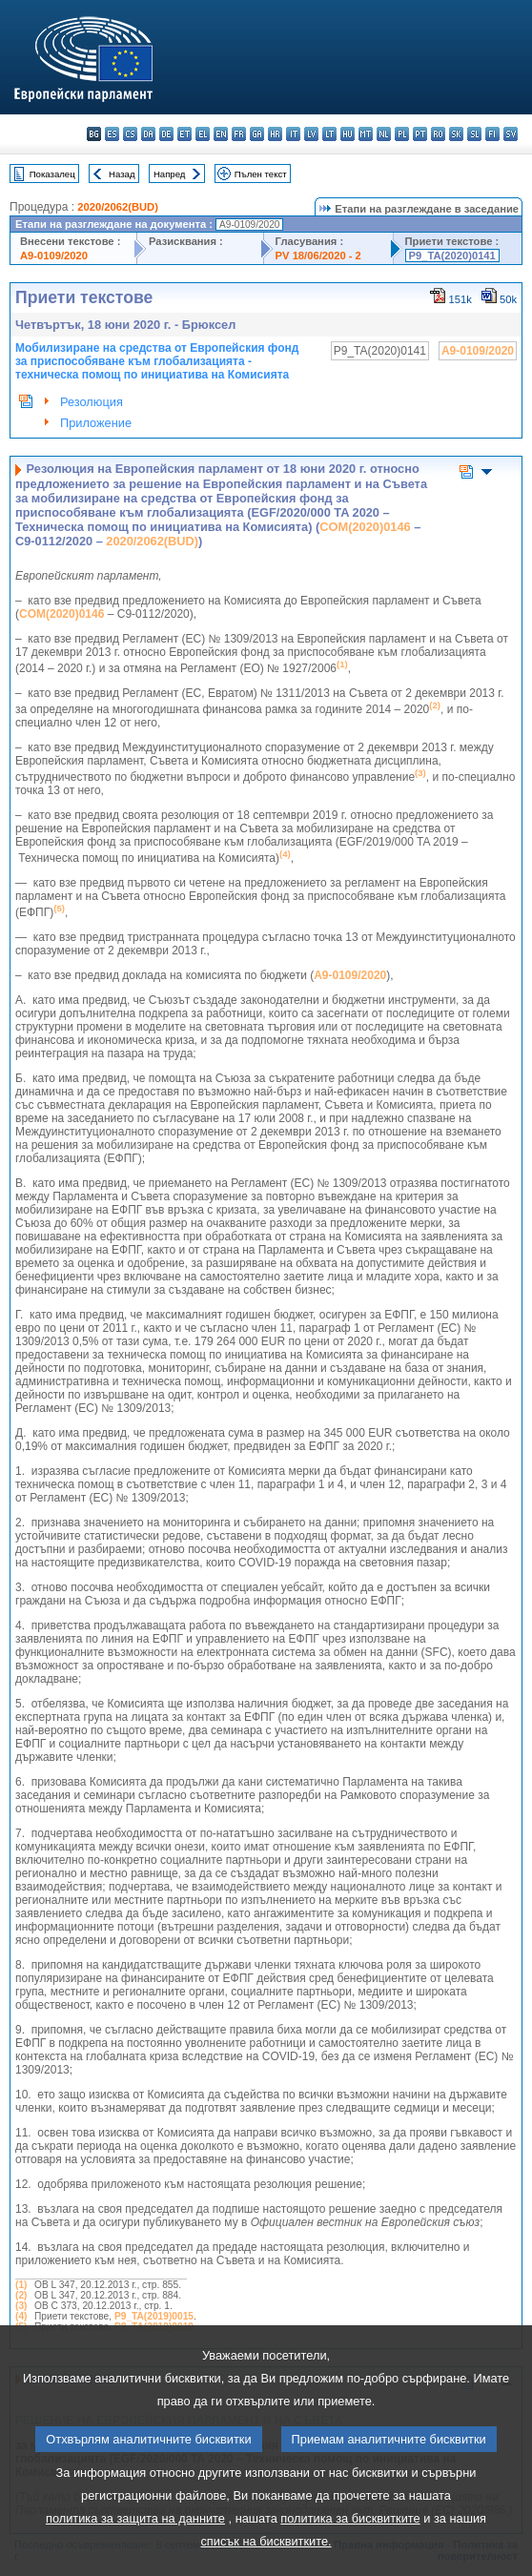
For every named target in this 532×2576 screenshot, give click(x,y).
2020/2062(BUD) (117, 207)
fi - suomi (492, 134)
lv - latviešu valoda (311, 134)
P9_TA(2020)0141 (452, 255)
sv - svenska (510, 134)
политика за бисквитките (349, 2554)
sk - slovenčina (456, 134)
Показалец (52, 174)
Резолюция (91, 402)
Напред (169, 174)
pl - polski (402, 134)
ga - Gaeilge (257, 134)
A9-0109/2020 (54, 255)
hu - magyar (347, 134)
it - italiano (293, 134)
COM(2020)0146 (364, 527)
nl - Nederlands (384, 134)
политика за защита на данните (135, 2554)
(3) (21, 2305)
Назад (122, 174)
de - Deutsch (166, 134)
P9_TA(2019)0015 (154, 2316)
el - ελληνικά (202, 134)
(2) (21, 2295)
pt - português (420, 134)
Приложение (96, 423)
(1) (21, 2285)
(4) (21, 2316)
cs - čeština (130, 134)
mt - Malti (365, 134)
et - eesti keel (184, 134)
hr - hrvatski (275, 134)
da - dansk (148, 134)
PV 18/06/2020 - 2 (318, 255)
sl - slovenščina (474, 134)
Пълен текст (261, 174)
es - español (112, 134)
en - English (221, 134)
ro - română (438, 134)
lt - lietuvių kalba (329, 134)
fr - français (239, 134)
